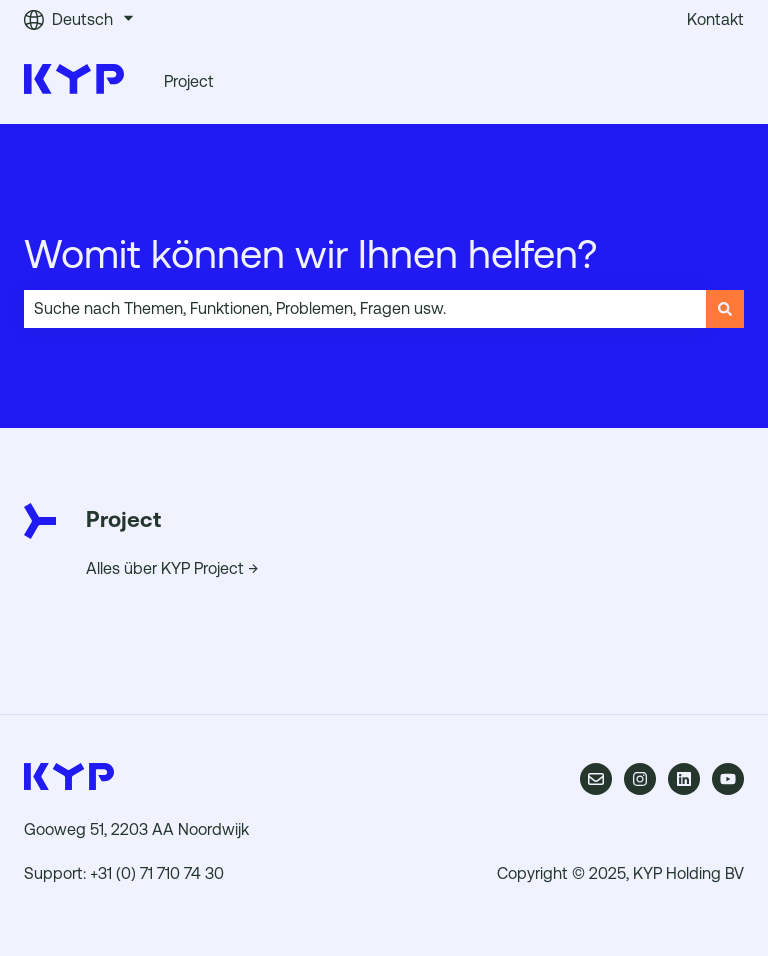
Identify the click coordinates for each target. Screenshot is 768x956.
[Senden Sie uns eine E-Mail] (596, 779)
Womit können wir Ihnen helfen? (311, 254)
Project (189, 81)
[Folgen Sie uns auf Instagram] (640, 779)
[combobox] (365, 309)
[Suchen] (725, 309)
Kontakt (715, 19)
